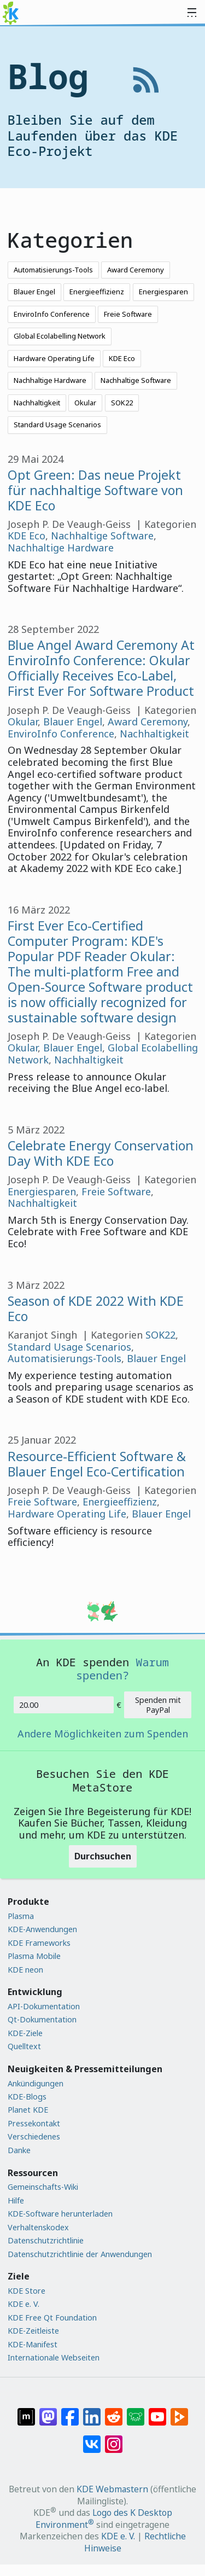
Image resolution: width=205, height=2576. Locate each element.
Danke (19, 2150)
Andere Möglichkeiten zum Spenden (102, 1734)
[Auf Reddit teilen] (113, 2411)
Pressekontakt (34, 2123)
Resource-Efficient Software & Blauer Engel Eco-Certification (97, 1463)
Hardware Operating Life (54, 358)
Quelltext (24, 2046)
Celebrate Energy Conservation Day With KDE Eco (101, 1153)
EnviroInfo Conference (52, 314)
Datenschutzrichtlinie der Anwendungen (80, 2254)
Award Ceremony (135, 270)
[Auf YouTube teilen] (157, 2411)
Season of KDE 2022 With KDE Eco (96, 1308)
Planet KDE (28, 2109)
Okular (85, 403)
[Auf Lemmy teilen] (135, 2411)
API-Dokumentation (44, 2006)
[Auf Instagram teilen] (113, 2438)
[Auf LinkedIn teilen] (92, 2411)
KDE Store (26, 2290)
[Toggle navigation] (192, 13)
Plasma (21, 1916)
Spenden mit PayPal (158, 1704)
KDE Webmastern (112, 2489)
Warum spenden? (122, 1668)
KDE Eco (122, 358)
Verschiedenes (34, 2136)
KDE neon (25, 1969)
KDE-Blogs (27, 2096)
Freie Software (128, 314)
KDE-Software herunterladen (60, 2213)
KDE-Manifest (32, 2344)
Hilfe (16, 2200)
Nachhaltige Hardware (50, 380)
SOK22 (122, 403)
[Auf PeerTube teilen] (179, 2411)
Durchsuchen (102, 1856)
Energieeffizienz (96, 291)
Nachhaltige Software (136, 380)
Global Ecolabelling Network (60, 336)
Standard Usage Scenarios (57, 424)
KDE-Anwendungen (42, 1929)
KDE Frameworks (39, 1942)
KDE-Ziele (25, 2033)
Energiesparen (163, 291)
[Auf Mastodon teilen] (48, 2411)
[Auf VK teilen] (92, 2438)
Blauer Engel (34, 291)
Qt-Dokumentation (42, 2019)
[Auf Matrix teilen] (26, 2411)
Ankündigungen (35, 2083)
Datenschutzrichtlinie (46, 2240)
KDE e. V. (23, 2303)
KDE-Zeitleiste (33, 2330)
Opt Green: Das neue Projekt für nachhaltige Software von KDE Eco (95, 490)
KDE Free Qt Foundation (52, 2317)
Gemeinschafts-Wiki (43, 2186)
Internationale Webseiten (53, 2357)
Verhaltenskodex (38, 2227)
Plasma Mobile (34, 1956)
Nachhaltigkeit (37, 403)
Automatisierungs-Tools (53, 270)
